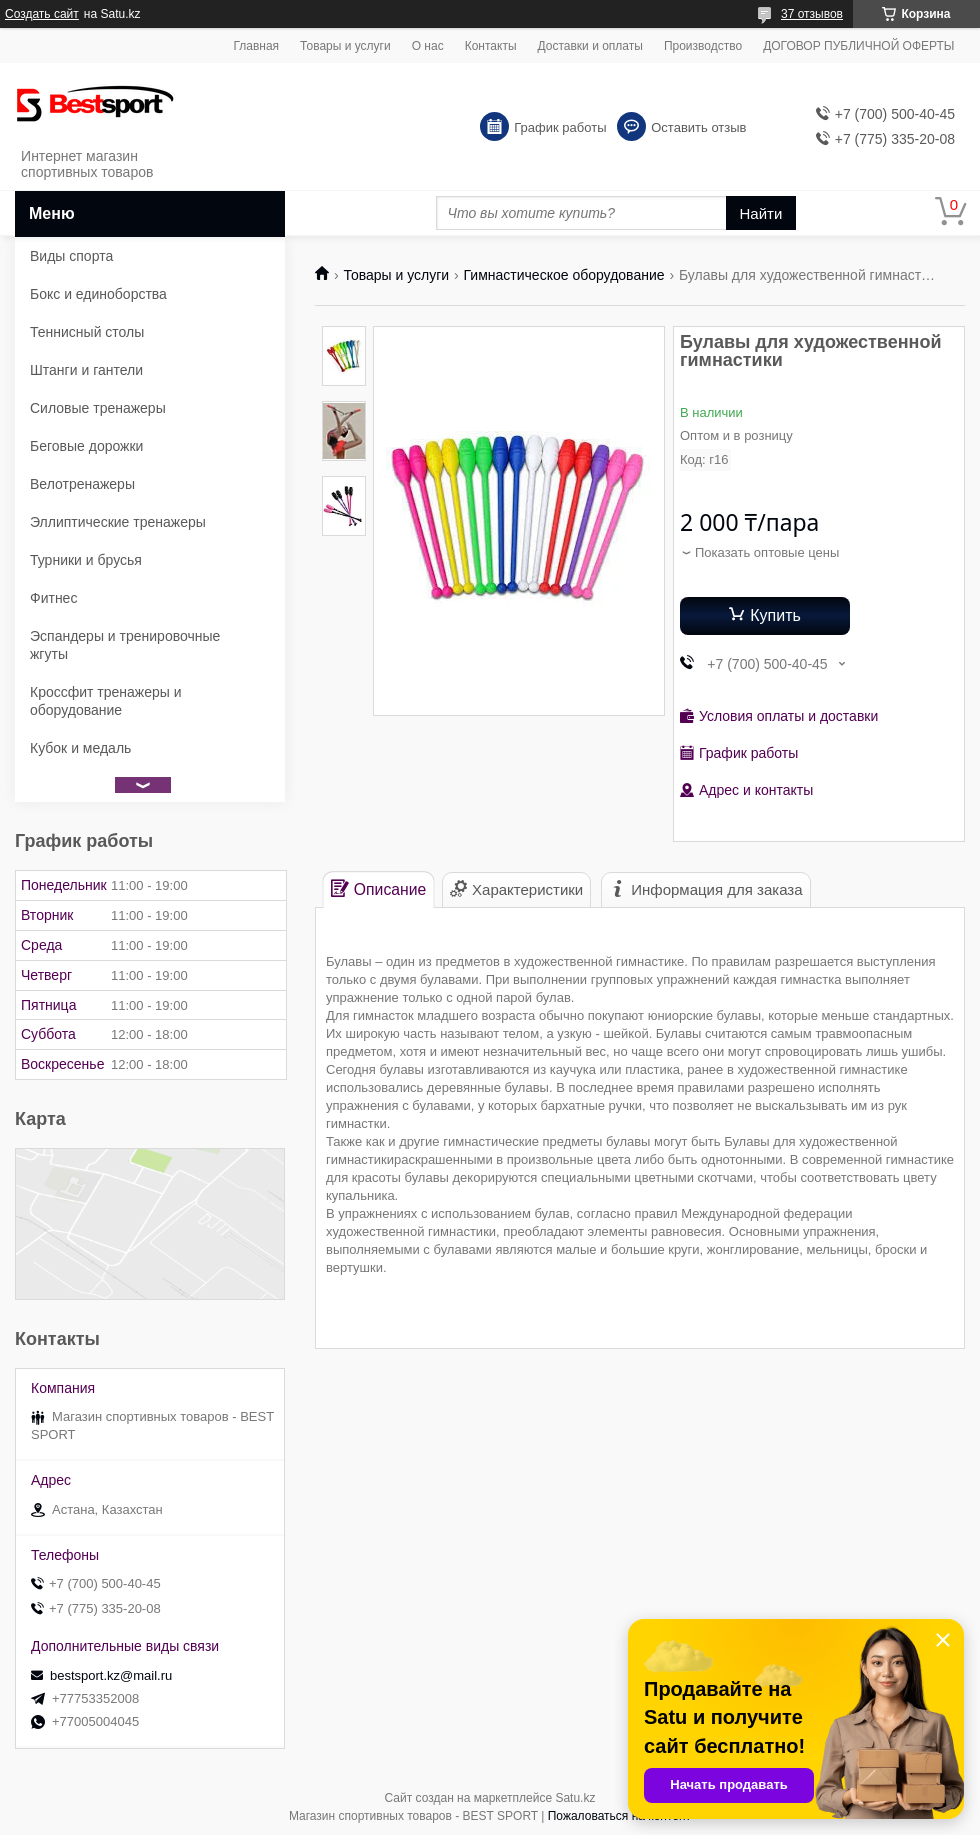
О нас (428, 46)
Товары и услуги (345, 46)
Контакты (491, 46)
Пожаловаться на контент (619, 1816)
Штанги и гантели (86, 370)
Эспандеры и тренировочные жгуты (125, 645)
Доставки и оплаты (590, 46)
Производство (703, 46)
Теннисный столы (87, 332)
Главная (256, 46)
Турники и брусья (86, 560)
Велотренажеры (82, 484)
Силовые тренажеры (98, 408)
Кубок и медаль (80, 748)
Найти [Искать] (761, 213)
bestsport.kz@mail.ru (111, 1675)
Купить (775, 615)
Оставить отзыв (698, 127)
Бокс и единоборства (98, 294)
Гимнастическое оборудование (564, 275)
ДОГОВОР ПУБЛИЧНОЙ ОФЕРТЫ (858, 46)
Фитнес (53, 598)
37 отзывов (812, 14)
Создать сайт (42, 14)
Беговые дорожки (86, 446)
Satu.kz (575, 1798)
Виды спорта (71, 256)
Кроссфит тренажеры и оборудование (106, 701)
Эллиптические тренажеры (118, 522)
